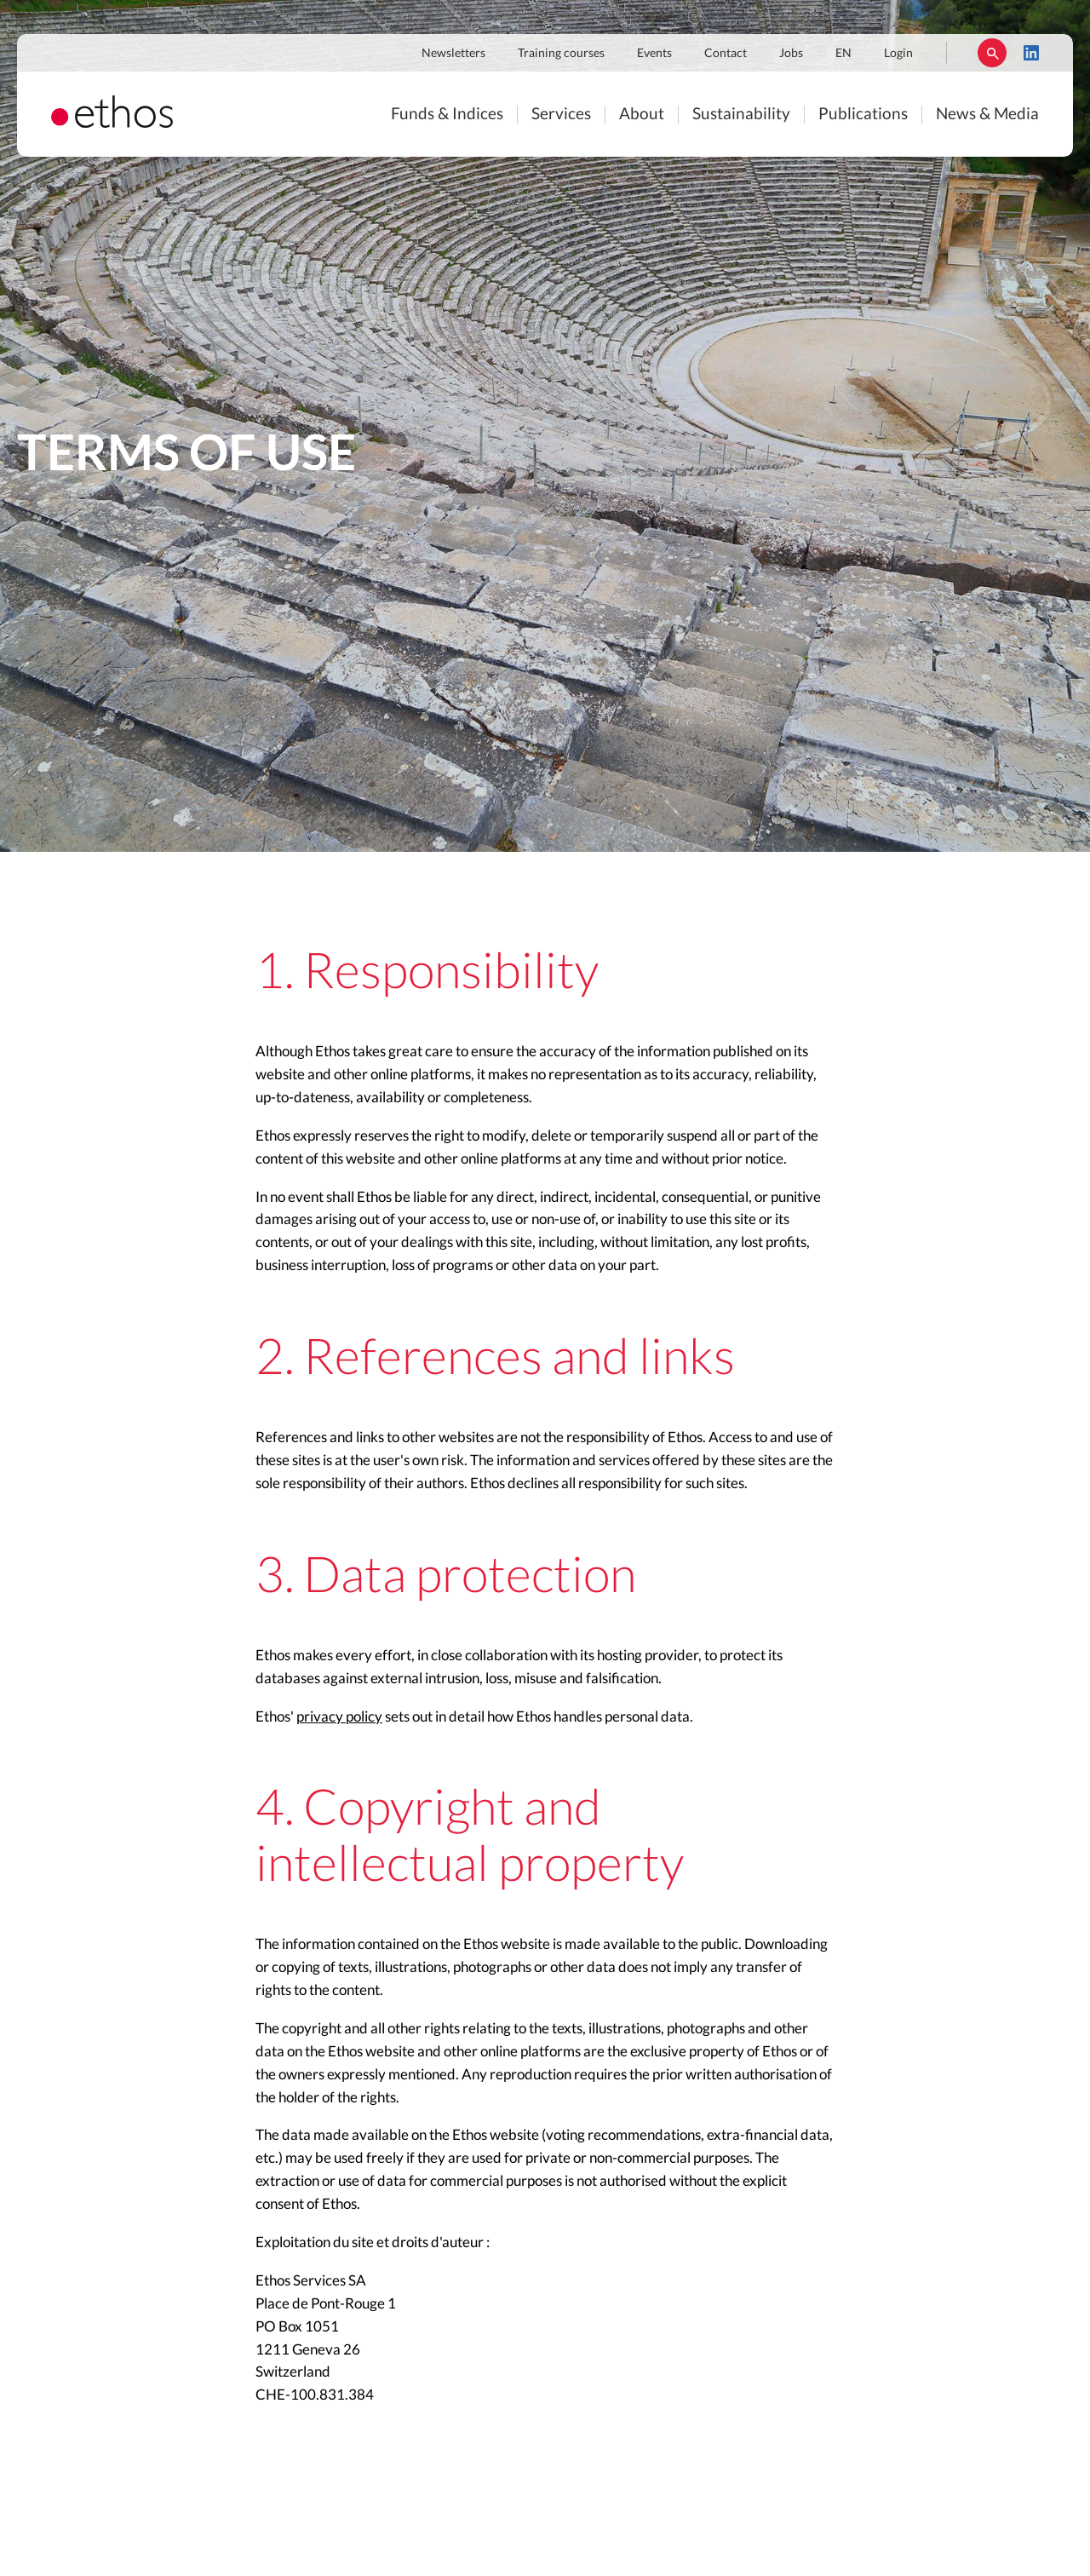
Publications (863, 114)
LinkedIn (1031, 52)
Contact (725, 54)
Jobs (791, 54)
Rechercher (992, 52)
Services (561, 114)
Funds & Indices (447, 114)
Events (654, 54)
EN (843, 54)
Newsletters (453, 54)
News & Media (987, 114)
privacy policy (339, 1717)
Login (898, 54)
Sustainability (741, 114)
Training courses (561, 54)
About (641, 114)
